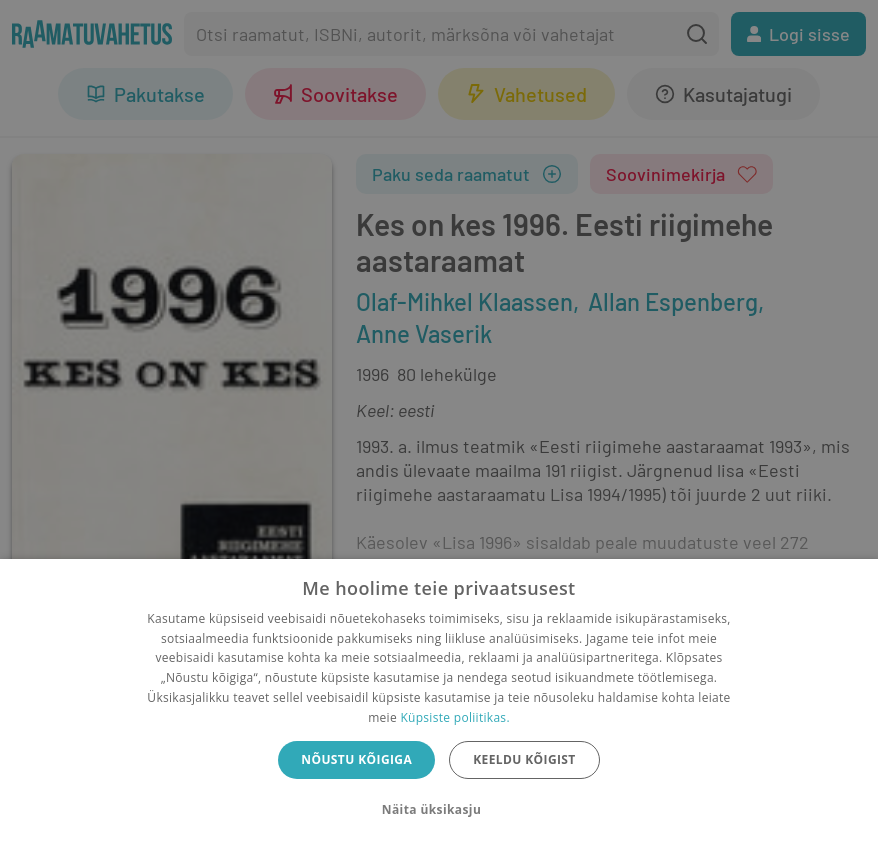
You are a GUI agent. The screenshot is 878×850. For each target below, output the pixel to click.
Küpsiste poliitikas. (454, 717)
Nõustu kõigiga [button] (356, 759)
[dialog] (439, 704)
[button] (439, 810)
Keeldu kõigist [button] (524, 759)
